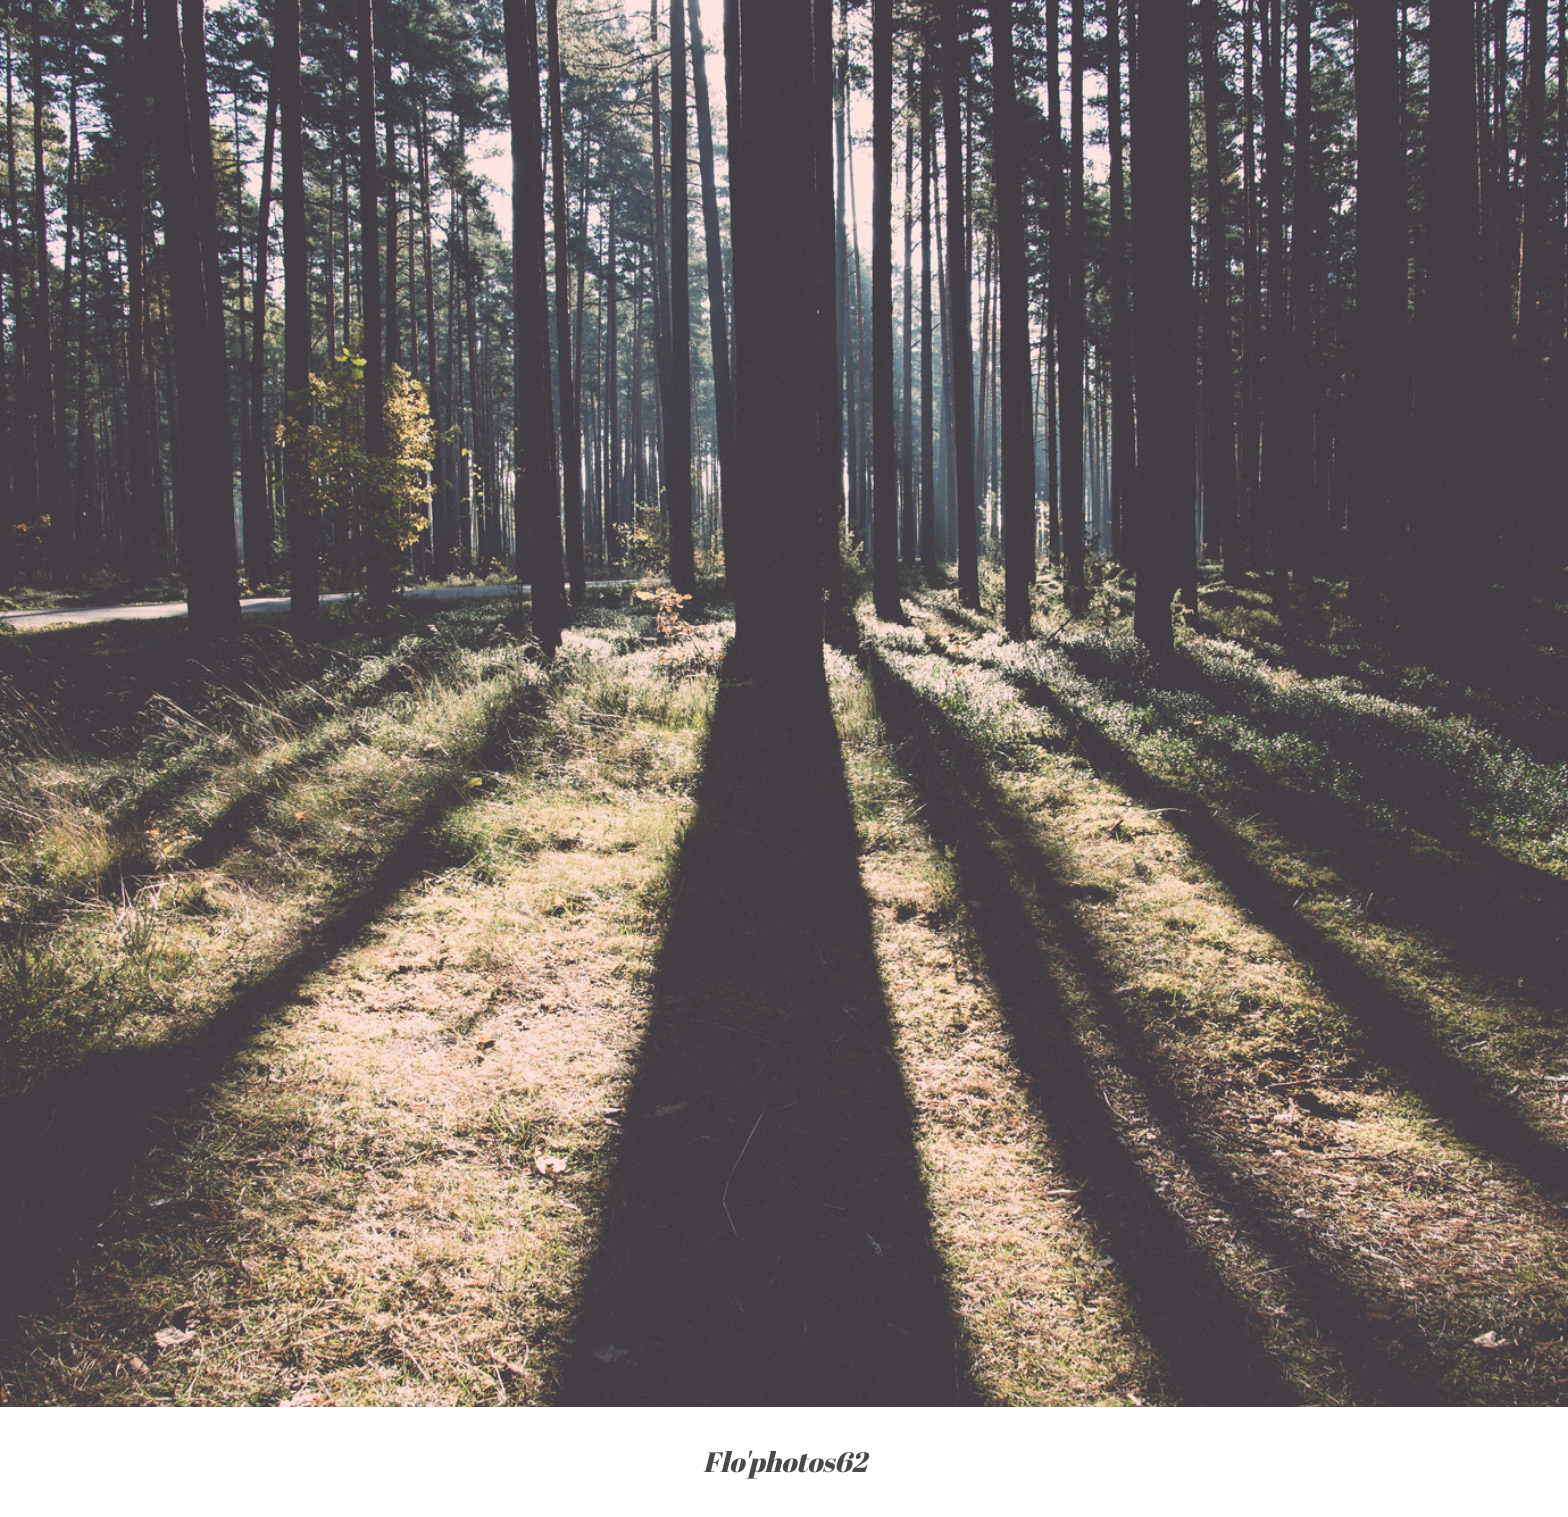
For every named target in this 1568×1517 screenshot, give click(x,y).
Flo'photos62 (784, 1461)
